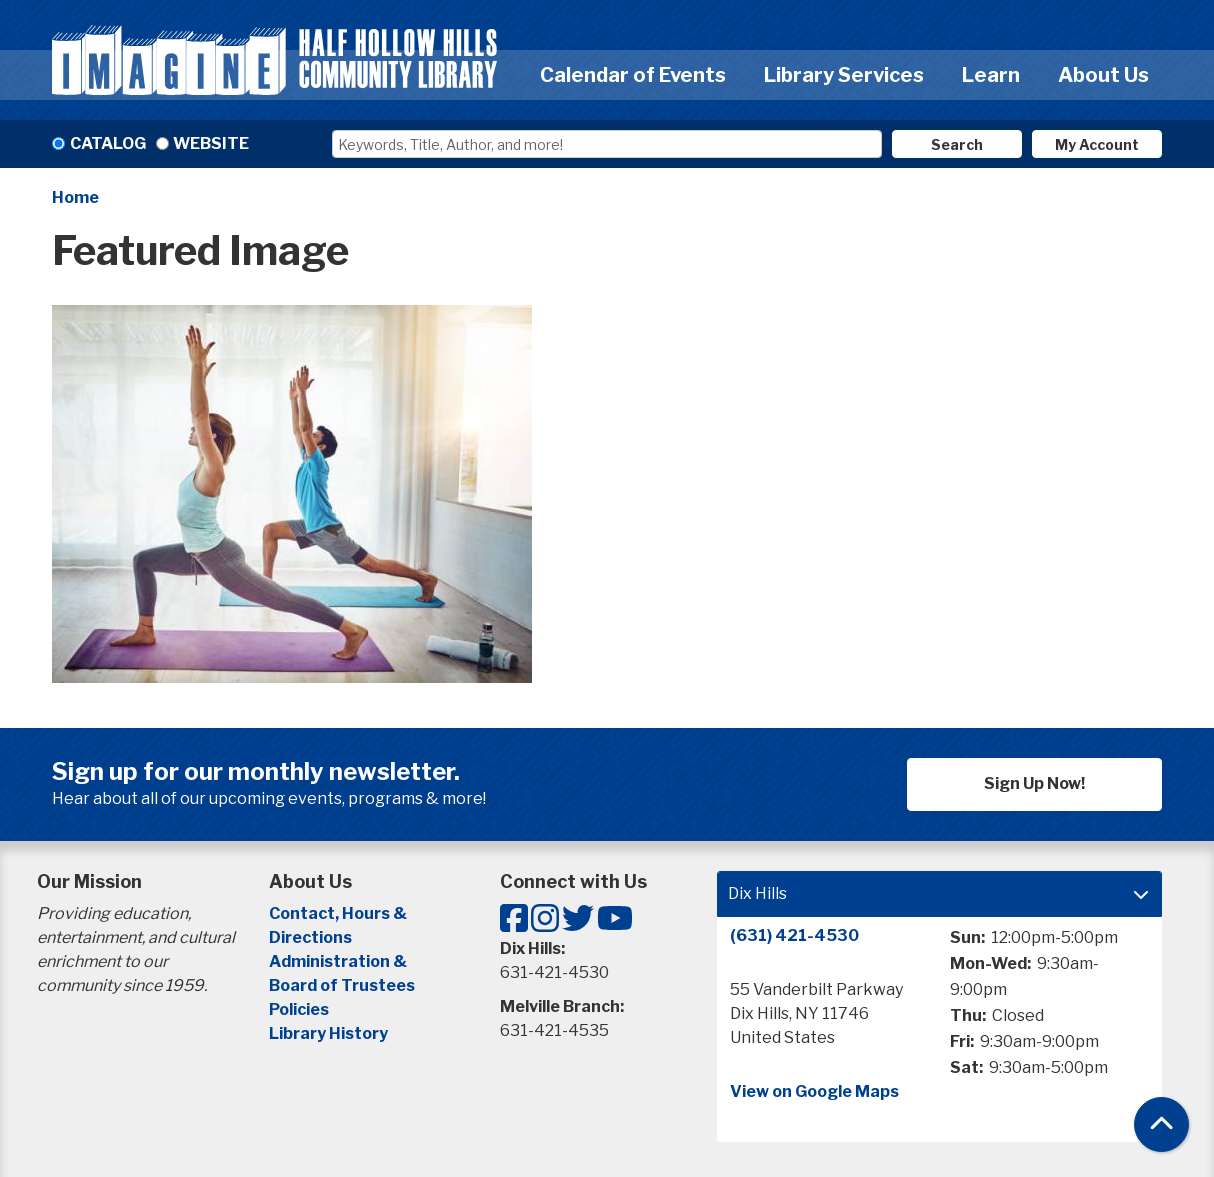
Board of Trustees (342, 985)
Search (957, 144)
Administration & (339, 961)
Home (75, 197)
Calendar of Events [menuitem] (633, 75)
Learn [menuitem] (991, 75)
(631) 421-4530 (794, 935)
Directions (310, 937)
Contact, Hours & (339, 913)
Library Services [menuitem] (844, 75)
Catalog (108, 143)
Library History (328, 1033)
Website (211, 143)
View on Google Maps (814, 1091)
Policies (299, 1009)
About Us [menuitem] (1103, 75)
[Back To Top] (1161, 1124)
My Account (1097, 144)
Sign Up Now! (1034, 783)
